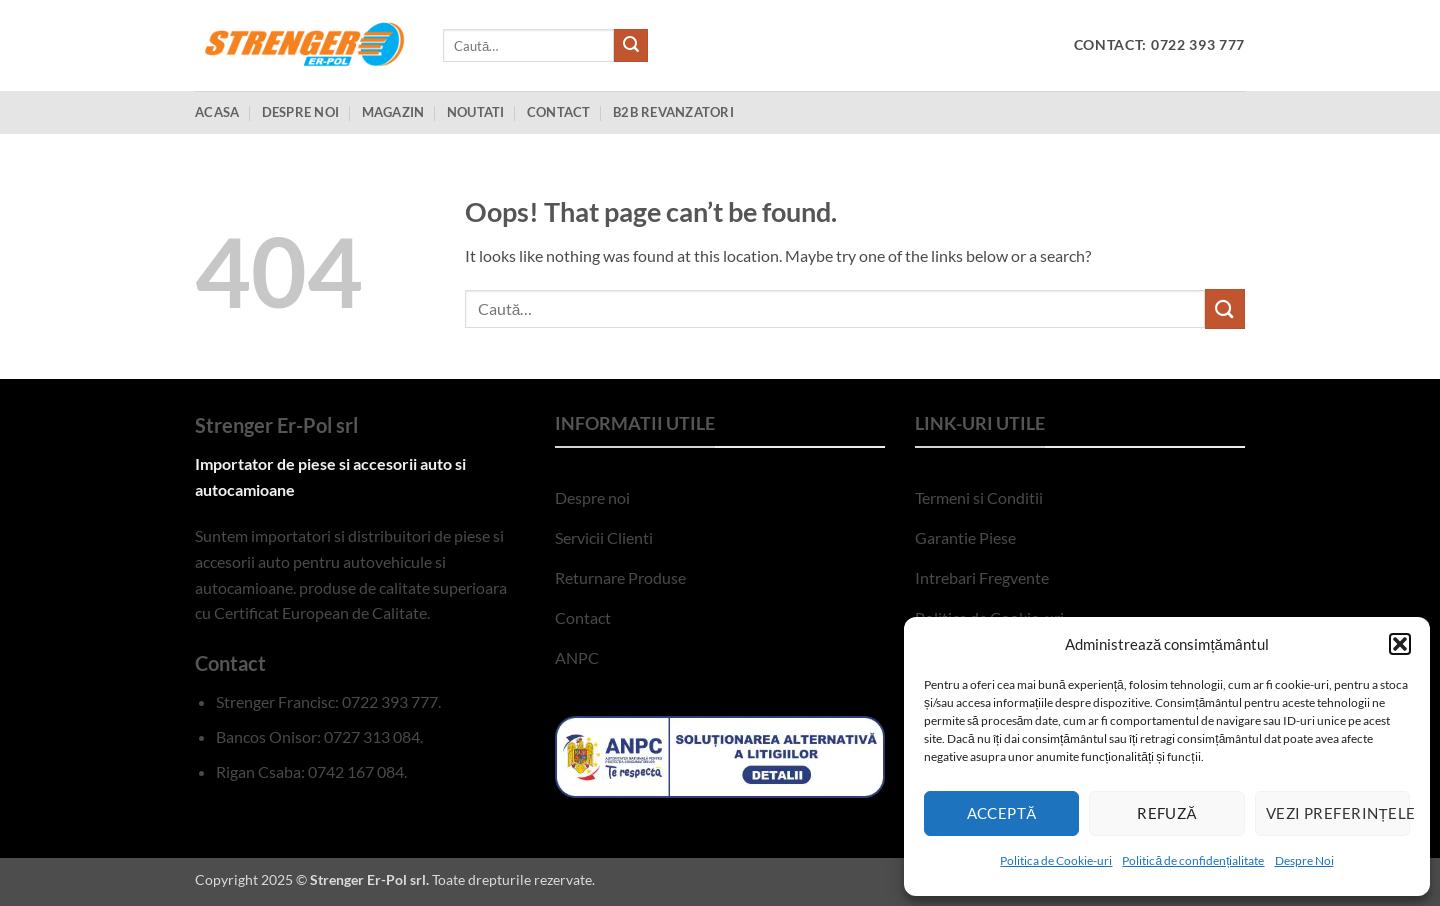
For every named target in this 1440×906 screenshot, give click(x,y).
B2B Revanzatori (673, 112)
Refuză (1167, 813)
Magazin (393, 112)
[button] (1400, 644)
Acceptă (1002, 813)
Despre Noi (1304, 860)
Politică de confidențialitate (1193, 860)
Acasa (217, 112)
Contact (559, 112)
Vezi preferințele (1338, 813)
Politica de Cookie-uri (1056, 860)
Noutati (476, 112)
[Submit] (631, 46)
